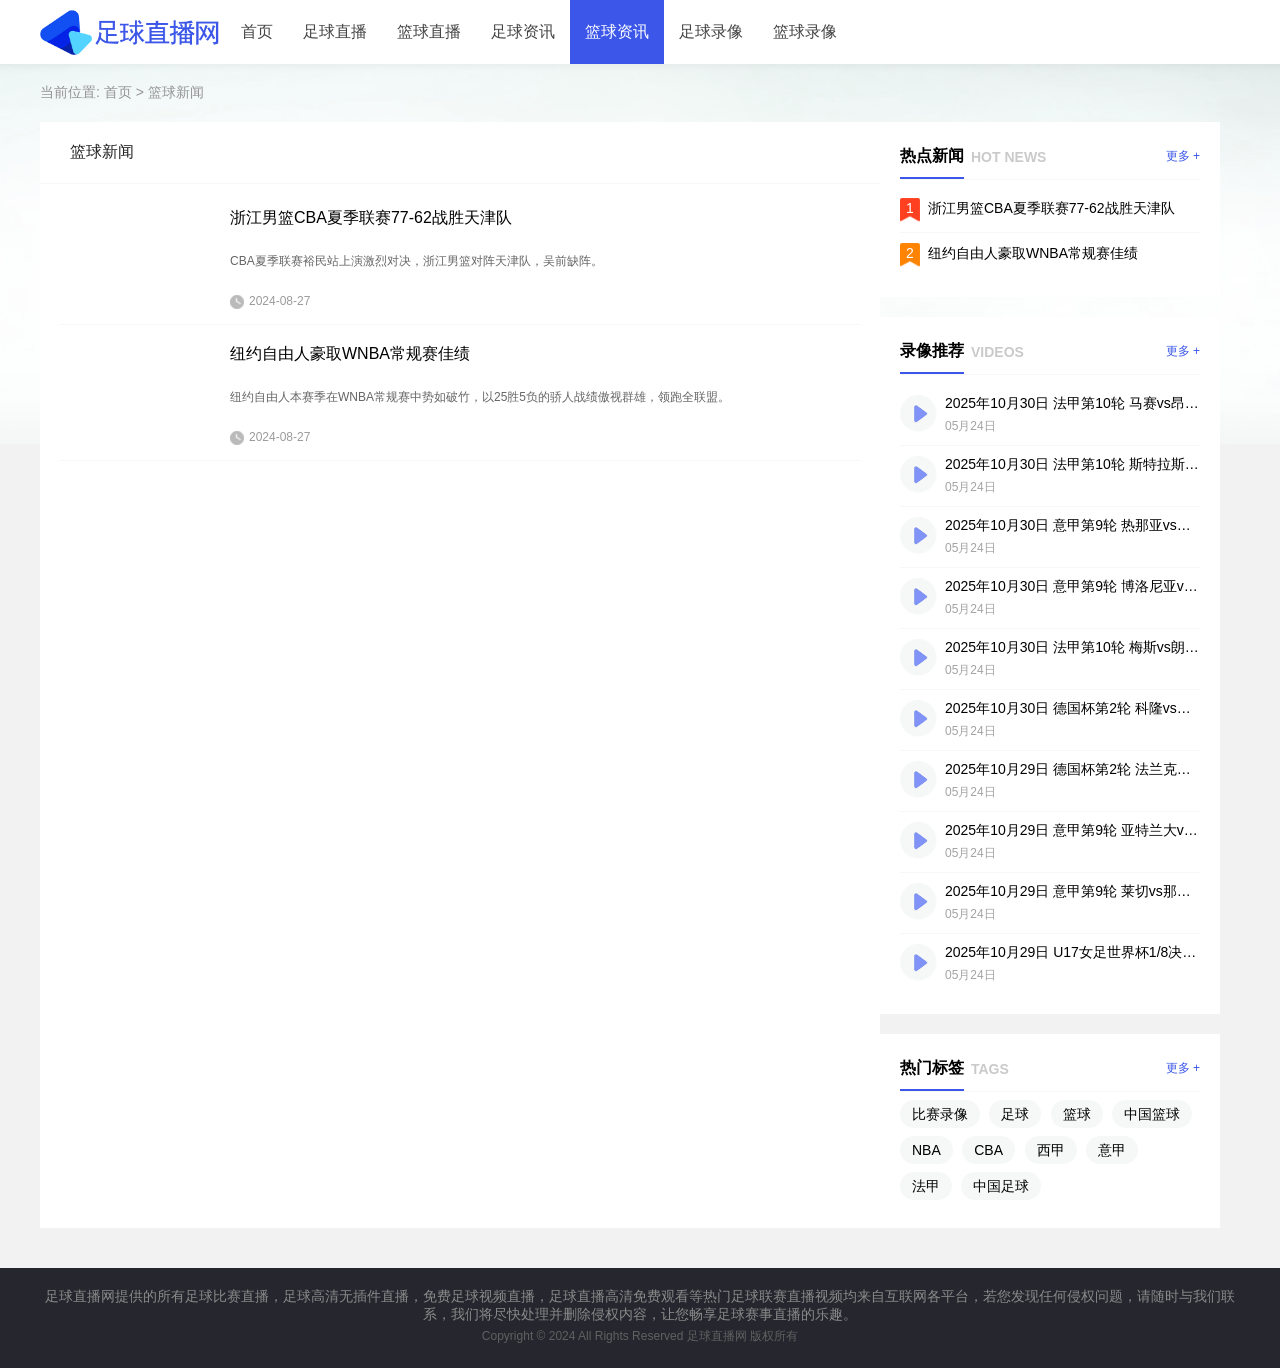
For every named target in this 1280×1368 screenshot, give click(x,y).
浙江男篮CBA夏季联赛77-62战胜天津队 (371, 217)
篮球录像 (805, 31)
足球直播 (335, 31)
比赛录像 (940, 1114)
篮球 (1077, 1114)
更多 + (1183, 156)
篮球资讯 (617, 31)
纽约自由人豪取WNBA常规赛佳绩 (350, 353)
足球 (1015, 1114)
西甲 (1051, 1150)
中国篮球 (1152, 1114)
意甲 (1112, 1150)
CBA (988, 1150)
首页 (257, 31)
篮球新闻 (176, 92)
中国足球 (1001, 1186)
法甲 (926, 1186)
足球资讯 (523, 31)
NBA (926, 1150)
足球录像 (711, 31)
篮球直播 (429, 31)
